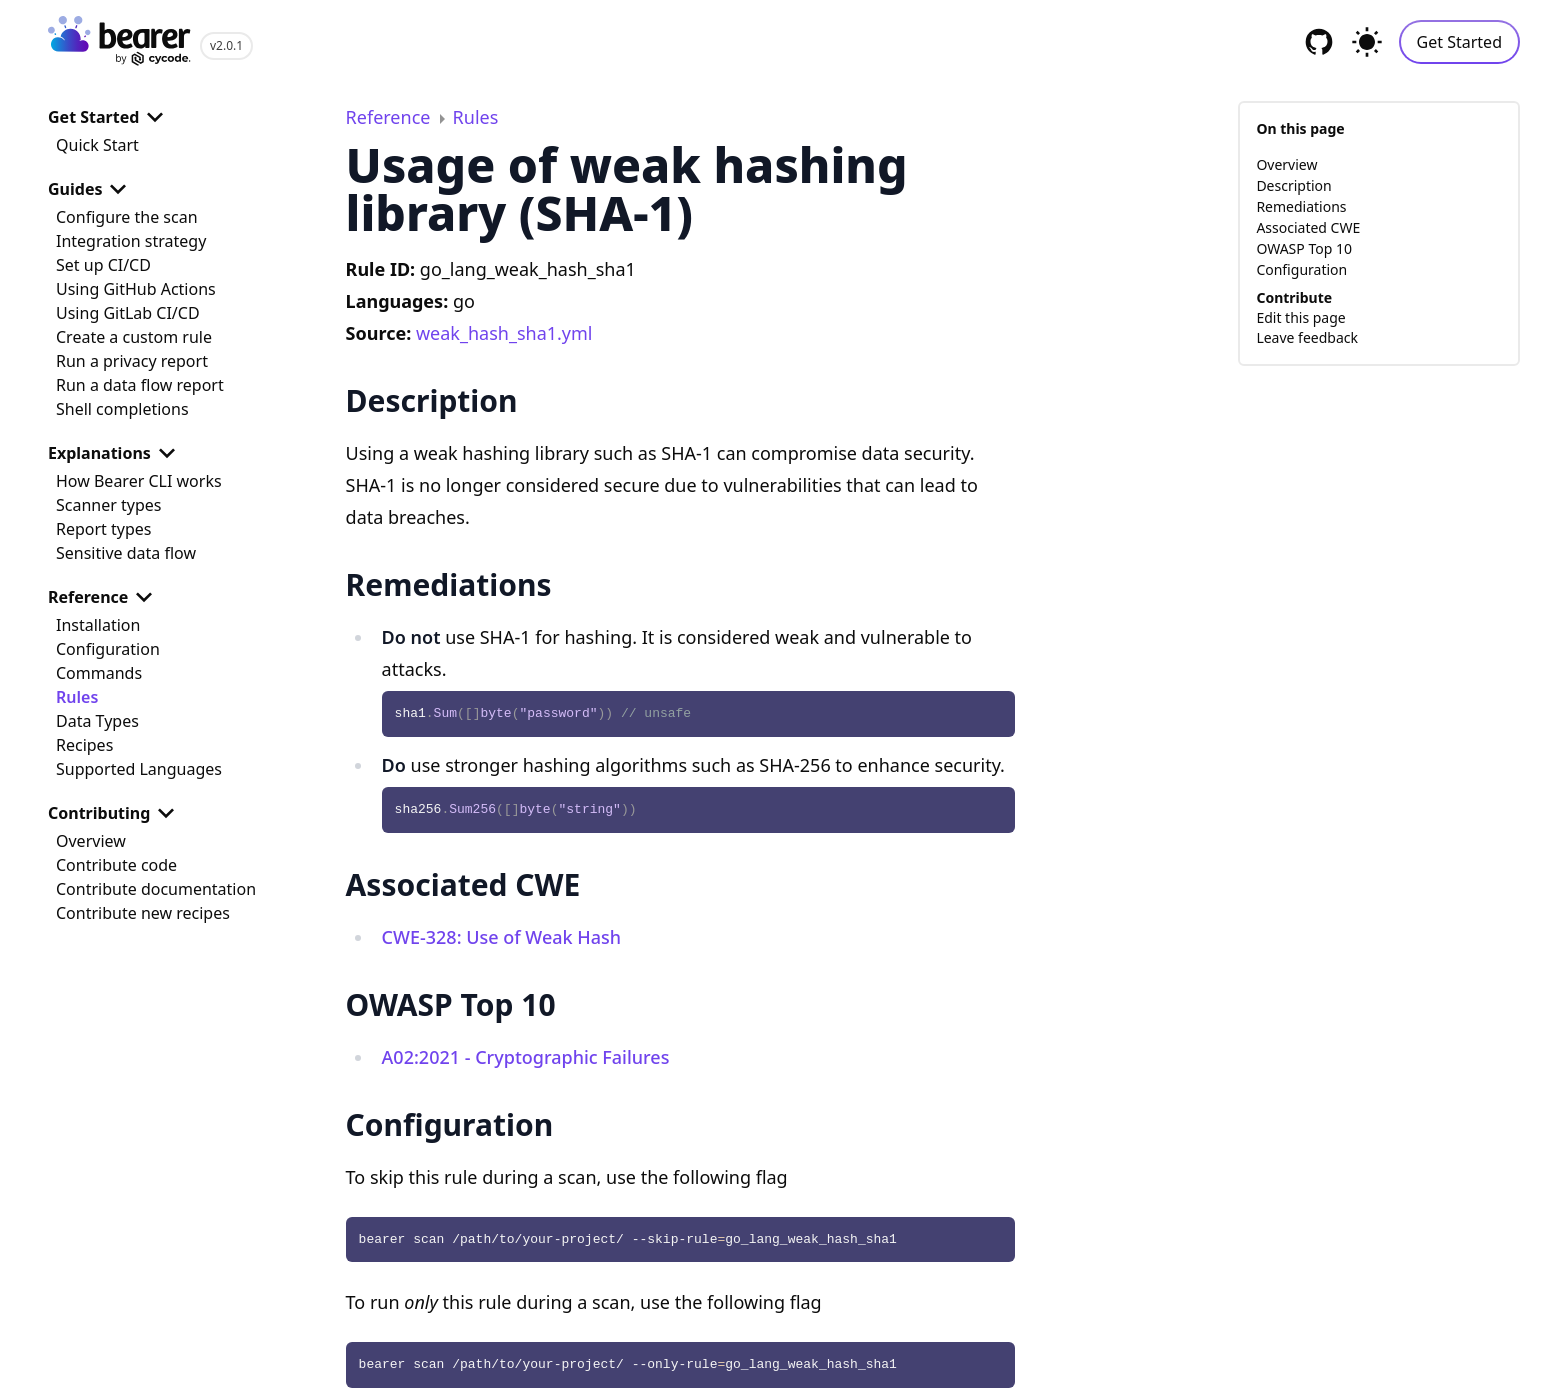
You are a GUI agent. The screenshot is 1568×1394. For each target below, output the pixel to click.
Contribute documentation (156, 889)
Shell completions (122, 409)
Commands (99, 673)
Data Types (97, 721)
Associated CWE (1308, 227)
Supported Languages (139, 769)
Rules (77, 697)
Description (1293, 185)
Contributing (115, 813)
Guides (91, 189)
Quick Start (97, 145)
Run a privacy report (132, 361)
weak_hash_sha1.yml (504, 333)
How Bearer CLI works (139, 481)
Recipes (84, 745)
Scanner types (108, 505)
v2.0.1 (226, 45)
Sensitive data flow (126, 553)
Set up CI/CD (103, 265)
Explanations (115, 453)
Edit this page (1300, 317)
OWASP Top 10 (1304, 248)
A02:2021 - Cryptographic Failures (526, 1057)
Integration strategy (131, 241)
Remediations (1301, 206)
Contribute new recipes (143, 913)
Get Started (1459, 42)
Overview (91, 841)
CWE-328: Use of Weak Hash (502, 937)
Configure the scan (127, 217)
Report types (104, 529)
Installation (98, 625)
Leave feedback (1307, 337)
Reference (104, 597)
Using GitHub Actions (136, 289)
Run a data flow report (140, 385)
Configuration (108, 649)
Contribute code (116, 865)
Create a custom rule (134, 337)
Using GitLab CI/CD (128, 313)
